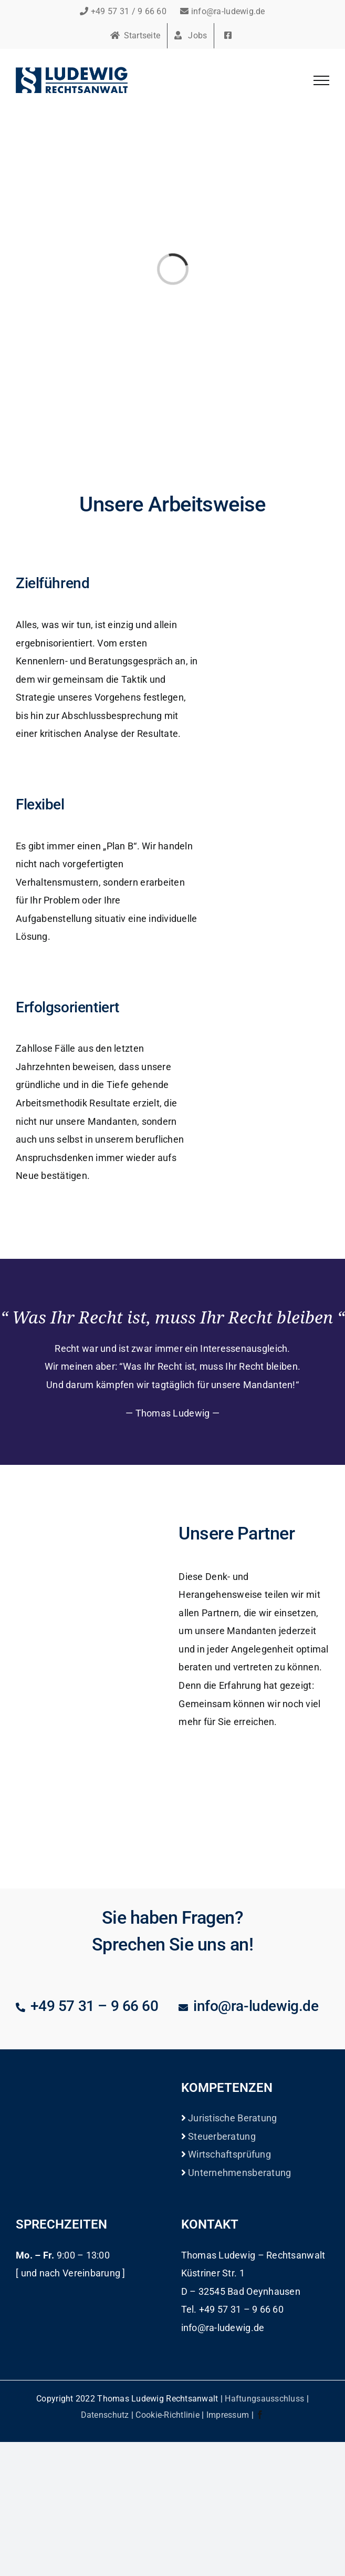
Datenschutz (105, 2415)
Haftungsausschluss (264, 2399)
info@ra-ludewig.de (222, 11)
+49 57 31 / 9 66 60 (123, 11)
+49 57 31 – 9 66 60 (94, 2006)
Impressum (227, 2415)
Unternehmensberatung (238, 2172)
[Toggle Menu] (321, 80)
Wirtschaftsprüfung (228, 2154)
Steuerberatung (221, 2136)
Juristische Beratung (231, 2117)
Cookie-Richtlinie (167, 2415)
